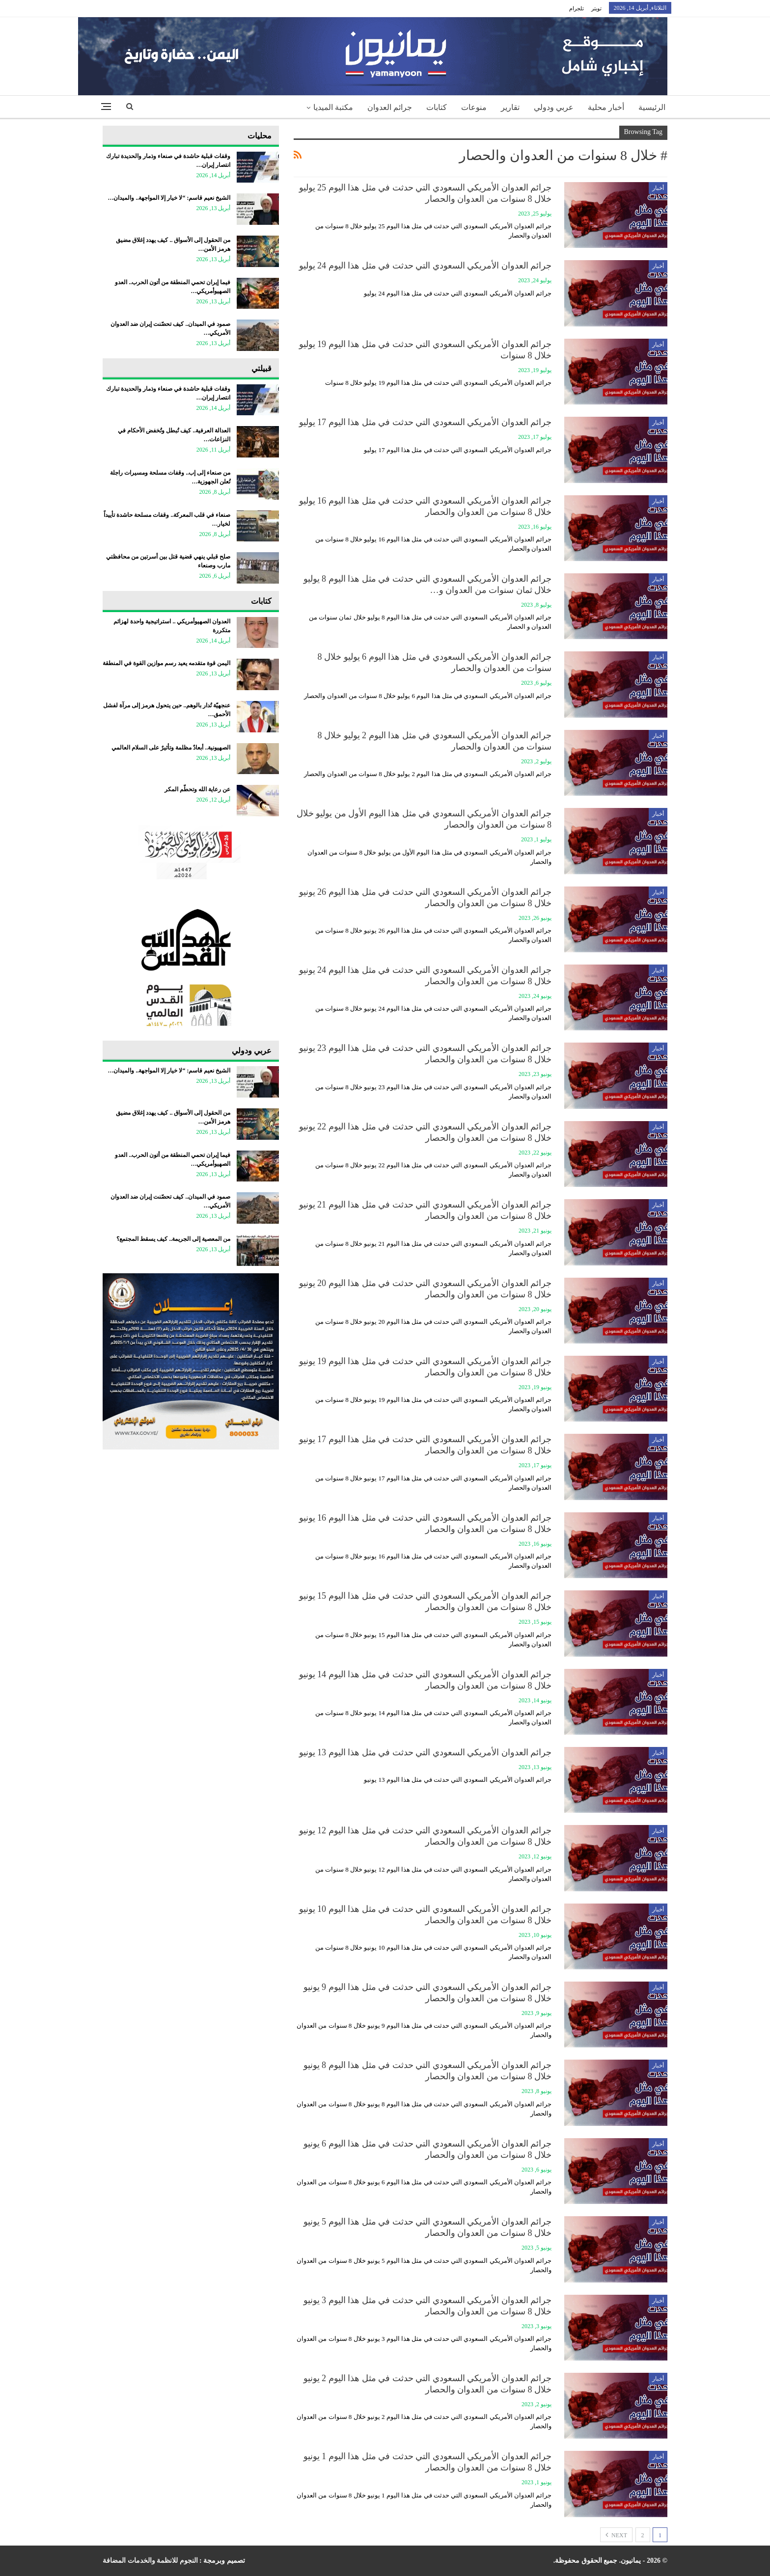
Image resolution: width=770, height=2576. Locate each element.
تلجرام (576, 8)
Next (616, 2535)
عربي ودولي (554, 107)
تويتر (596, 8)
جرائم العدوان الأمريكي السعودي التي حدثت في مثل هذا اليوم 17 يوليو (425, 422)
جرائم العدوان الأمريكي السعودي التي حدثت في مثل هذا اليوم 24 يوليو (425, 265)
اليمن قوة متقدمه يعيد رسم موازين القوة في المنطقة (166, 663)
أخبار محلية (606, 107)
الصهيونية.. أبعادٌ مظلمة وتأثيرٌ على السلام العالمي (170, 747)
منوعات (474, 107)
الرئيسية (651, 107)
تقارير (510, 107)
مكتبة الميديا (333, 107)
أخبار (658, 188)
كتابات (436, 107)
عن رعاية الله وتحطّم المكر (197, 789)
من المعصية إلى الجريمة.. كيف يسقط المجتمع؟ (173, 1238)
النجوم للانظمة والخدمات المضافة (150, 2560)
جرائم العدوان (389, 107)
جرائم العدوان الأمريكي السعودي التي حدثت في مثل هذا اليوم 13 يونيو (425, 1752)
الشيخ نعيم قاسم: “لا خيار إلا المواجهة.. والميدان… (169, 197)
